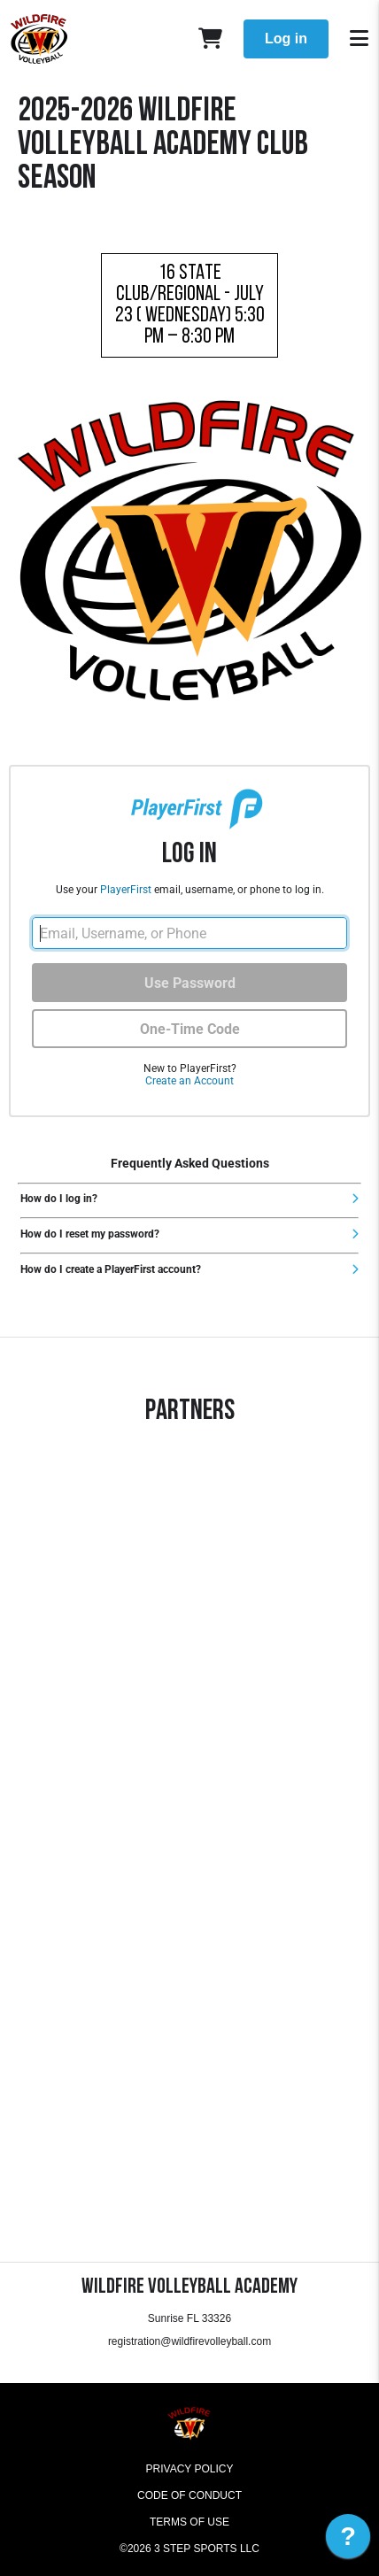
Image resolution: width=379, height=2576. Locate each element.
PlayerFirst (125, 889)
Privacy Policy (190, 2469)
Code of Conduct (189, 2495)
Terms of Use (189, 2522)
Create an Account (189, 1081)
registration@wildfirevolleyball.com (189, 2341)
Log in (286, 38)
